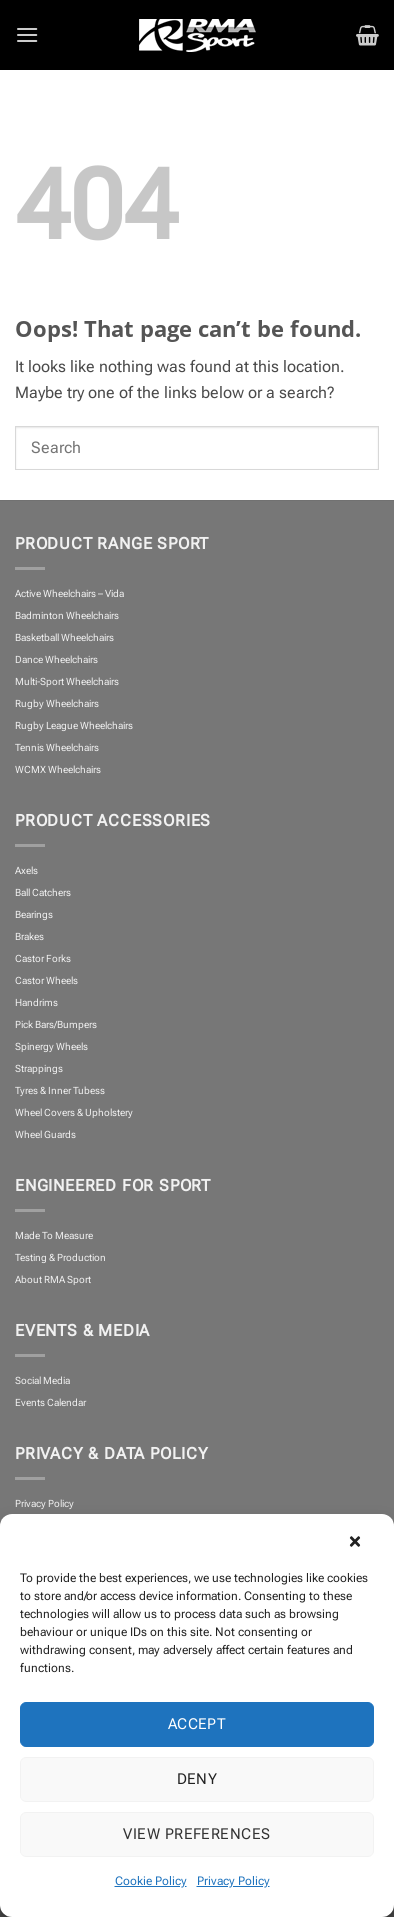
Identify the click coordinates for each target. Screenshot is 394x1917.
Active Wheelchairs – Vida (69, 593)
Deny (197, 1779)
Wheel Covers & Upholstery (74, 1112)
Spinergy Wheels (51, 1046)
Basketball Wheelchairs (64, 637)
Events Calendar (50, 1402)
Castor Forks (43, 958)
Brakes (29, 936)
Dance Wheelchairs (56, 659)
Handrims (36, 1002)
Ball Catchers (43, 892)
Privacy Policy (233, 1881)
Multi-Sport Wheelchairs (67, 681)
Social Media (42, 1380)
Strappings (39, 1068)
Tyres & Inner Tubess (60, 1090)
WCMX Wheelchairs (58, 769)
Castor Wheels (46, 980)
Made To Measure (54, 1235)
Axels (26, 870)
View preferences (196, 1834)
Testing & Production (60, 1257)
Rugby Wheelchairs (57, 703)
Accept (197, 1724)
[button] (364, 1539)
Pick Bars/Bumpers (56, 1024)
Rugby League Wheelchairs (74, 725)
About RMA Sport (53, 1279)
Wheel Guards (45, 1134)
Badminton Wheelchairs (67, 615)
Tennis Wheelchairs (57, 747)
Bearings (34, 914)
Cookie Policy (151, 1881)
